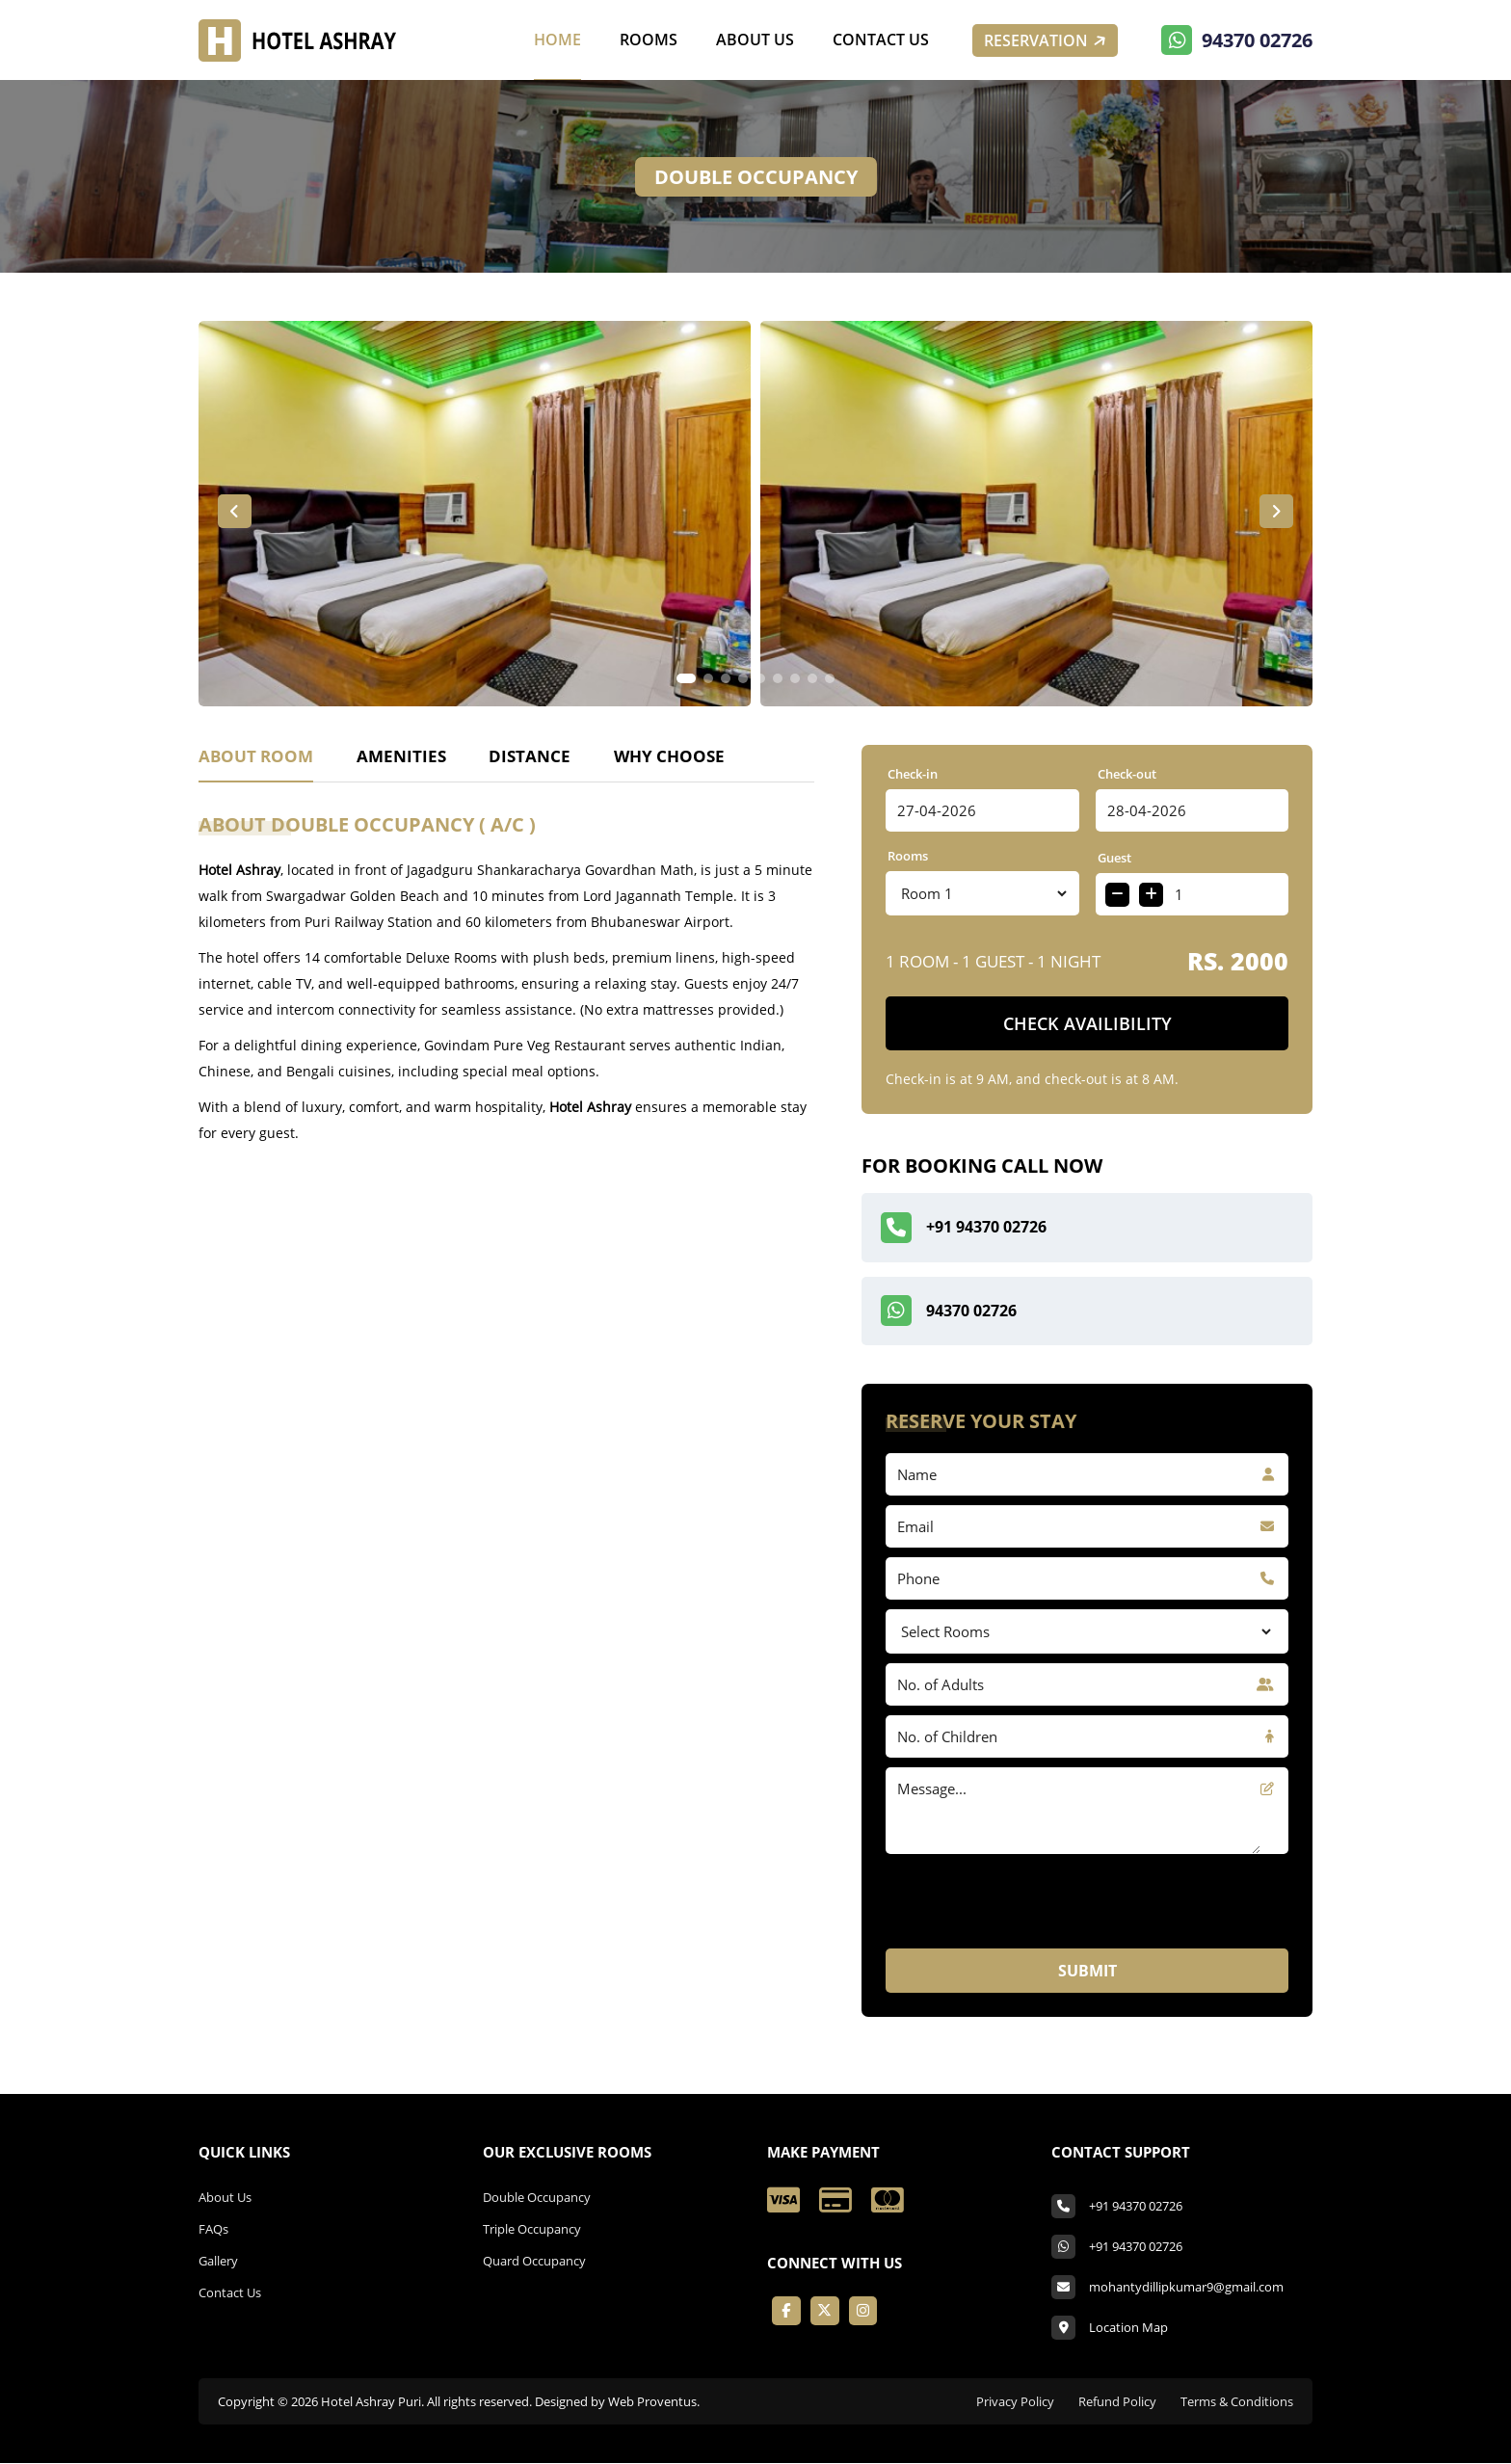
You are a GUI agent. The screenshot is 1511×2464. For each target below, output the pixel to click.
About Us (755, 39)
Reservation (1046, 40)
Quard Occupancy (534, 2261)
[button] (235, 511)
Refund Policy (1117, 2402)
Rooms (648, 39)
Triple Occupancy (532, 2230)
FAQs (213, 2230)
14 (977, 893)
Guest (1114, 857)
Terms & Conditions (1236, 2402)
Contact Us (881, 39)
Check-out (1127, 773)
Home (557, 39)
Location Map (1128, 2328)
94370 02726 (1236, 40)
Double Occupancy (537, 2198)
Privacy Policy (1015, 2402)
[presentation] (1032, 2057)
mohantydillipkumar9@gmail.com (1186, 2287)
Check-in (913, 773)
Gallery (218, 2261)
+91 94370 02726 (964, 1227)
